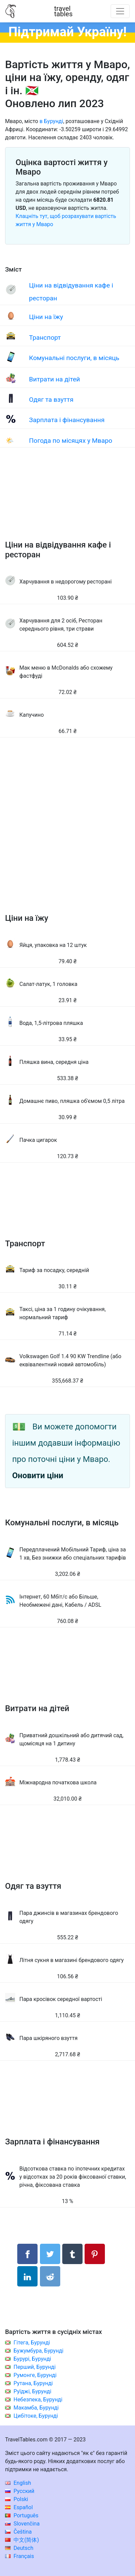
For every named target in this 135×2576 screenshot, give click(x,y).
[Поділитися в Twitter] (50, 2254)
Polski (16, 2499)
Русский (20, 2491)
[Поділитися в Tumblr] (72, 2254)
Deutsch (19, 2548)
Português (22, 2515)
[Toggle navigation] (120, 11)
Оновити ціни (37, 1475)
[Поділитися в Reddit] (50, 2276)
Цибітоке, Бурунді (36, 2416)
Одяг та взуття (51, 399)
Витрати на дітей (54, 379)
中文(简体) (22, 2540)
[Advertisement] (67, 501)
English (18, 2483)
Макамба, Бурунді (36, 2407)
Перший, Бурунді (34, 2367)
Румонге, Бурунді (35, 2375)
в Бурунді (51, 121)
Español (19, 2507)
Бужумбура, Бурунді (38, 2350)
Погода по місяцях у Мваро (70, 440)
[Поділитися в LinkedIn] (27, 2276)
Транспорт (45, 337)
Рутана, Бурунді (33, 2383)
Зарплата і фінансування (67, 420)
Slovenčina (22, 2523)
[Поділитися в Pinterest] (95, 2254)
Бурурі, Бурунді (32, 2359)
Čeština (18, 2532)
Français (19, 2556)
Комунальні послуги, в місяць (74, 358)
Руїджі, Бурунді (32, 2391)
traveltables (63, 11)
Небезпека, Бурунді (38, 2399)
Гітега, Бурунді (32, 2342)
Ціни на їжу (46, 317)
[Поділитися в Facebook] (27, 2254)
